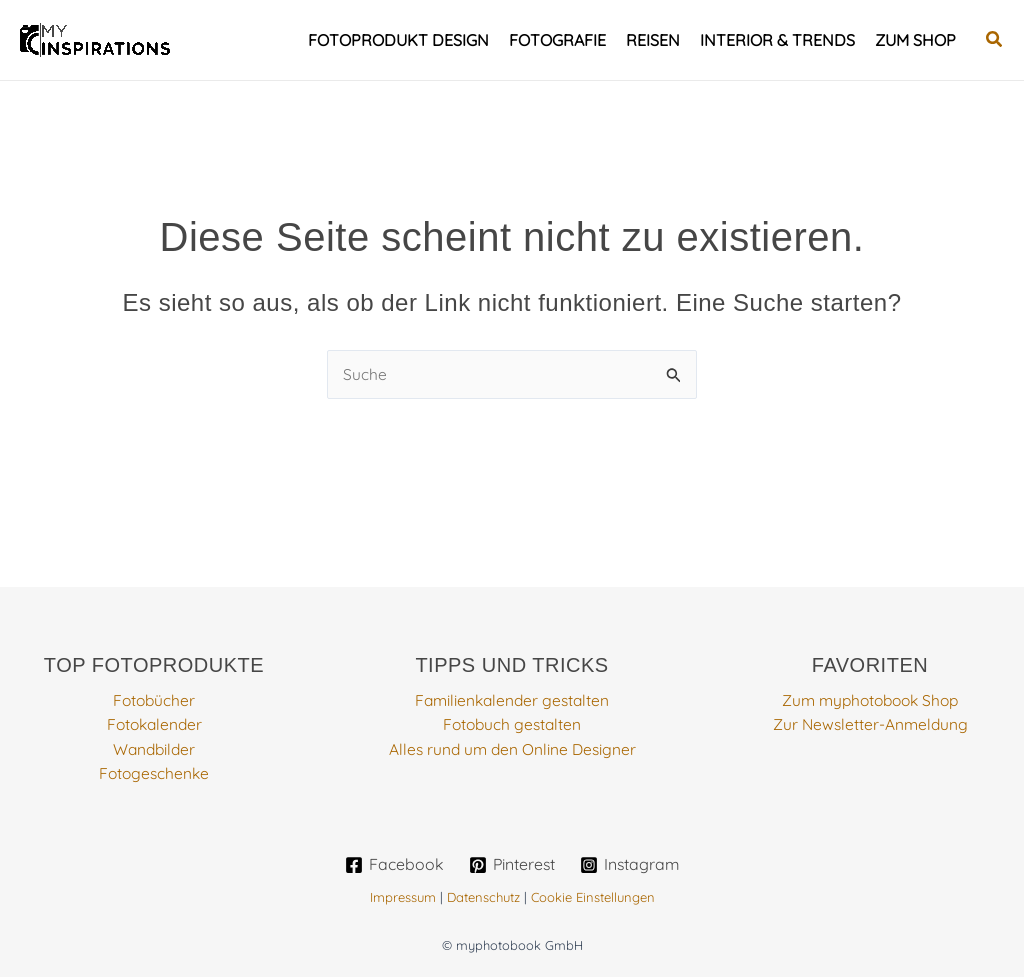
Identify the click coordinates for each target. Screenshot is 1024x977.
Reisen (653, 40)
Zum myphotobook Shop (870, 701)
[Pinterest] (511, 865)
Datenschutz (483, 897)
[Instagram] (630, 865)
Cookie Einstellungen (593, 897)
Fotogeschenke (154, 773)
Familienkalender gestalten (512, 701)
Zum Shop (915, 40)
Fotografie (557, 40)
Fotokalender (154, 725)
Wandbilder (154, 749)
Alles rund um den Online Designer (512, 749)
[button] (995, 40)
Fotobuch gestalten (512, 725)
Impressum (403, 897)
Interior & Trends (777, 40)
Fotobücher (154, 701)
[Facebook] (393, 865)
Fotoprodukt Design (398, 40)
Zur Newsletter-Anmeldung (870, 725)
